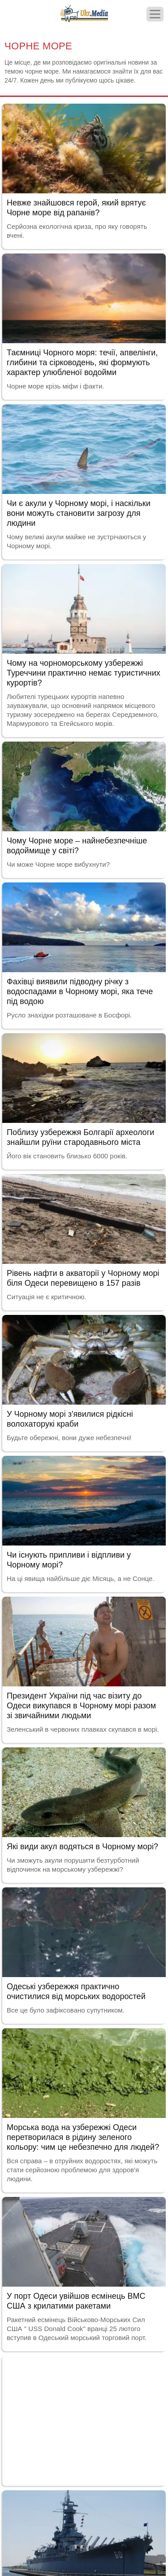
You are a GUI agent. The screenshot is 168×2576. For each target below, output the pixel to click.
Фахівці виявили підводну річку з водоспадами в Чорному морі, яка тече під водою (80, 991)
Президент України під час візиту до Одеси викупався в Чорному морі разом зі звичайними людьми (81, 1705)
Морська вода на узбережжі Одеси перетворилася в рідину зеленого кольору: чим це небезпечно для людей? (83, 2137)
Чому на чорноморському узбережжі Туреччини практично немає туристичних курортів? (83, 673)
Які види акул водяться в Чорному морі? (82, 1846)
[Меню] (155, 14)
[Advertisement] (84, 2418)
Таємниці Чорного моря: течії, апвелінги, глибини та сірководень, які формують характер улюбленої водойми (82, 362)
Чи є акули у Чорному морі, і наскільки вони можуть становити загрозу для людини (79, 513)
